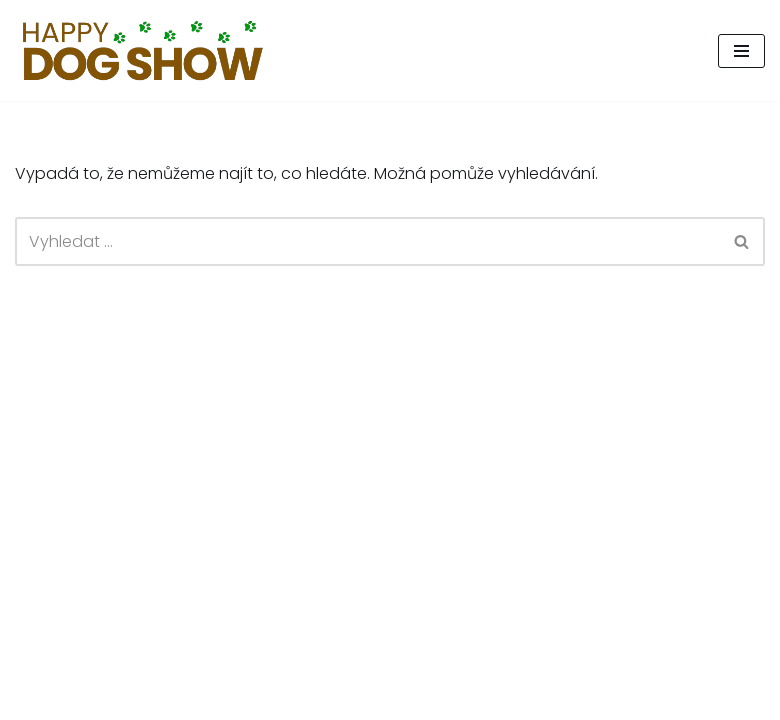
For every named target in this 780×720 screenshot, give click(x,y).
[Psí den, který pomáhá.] (144, 50)
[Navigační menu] (741, 51)
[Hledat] (367, 241)
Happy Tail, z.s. (632, 698)
